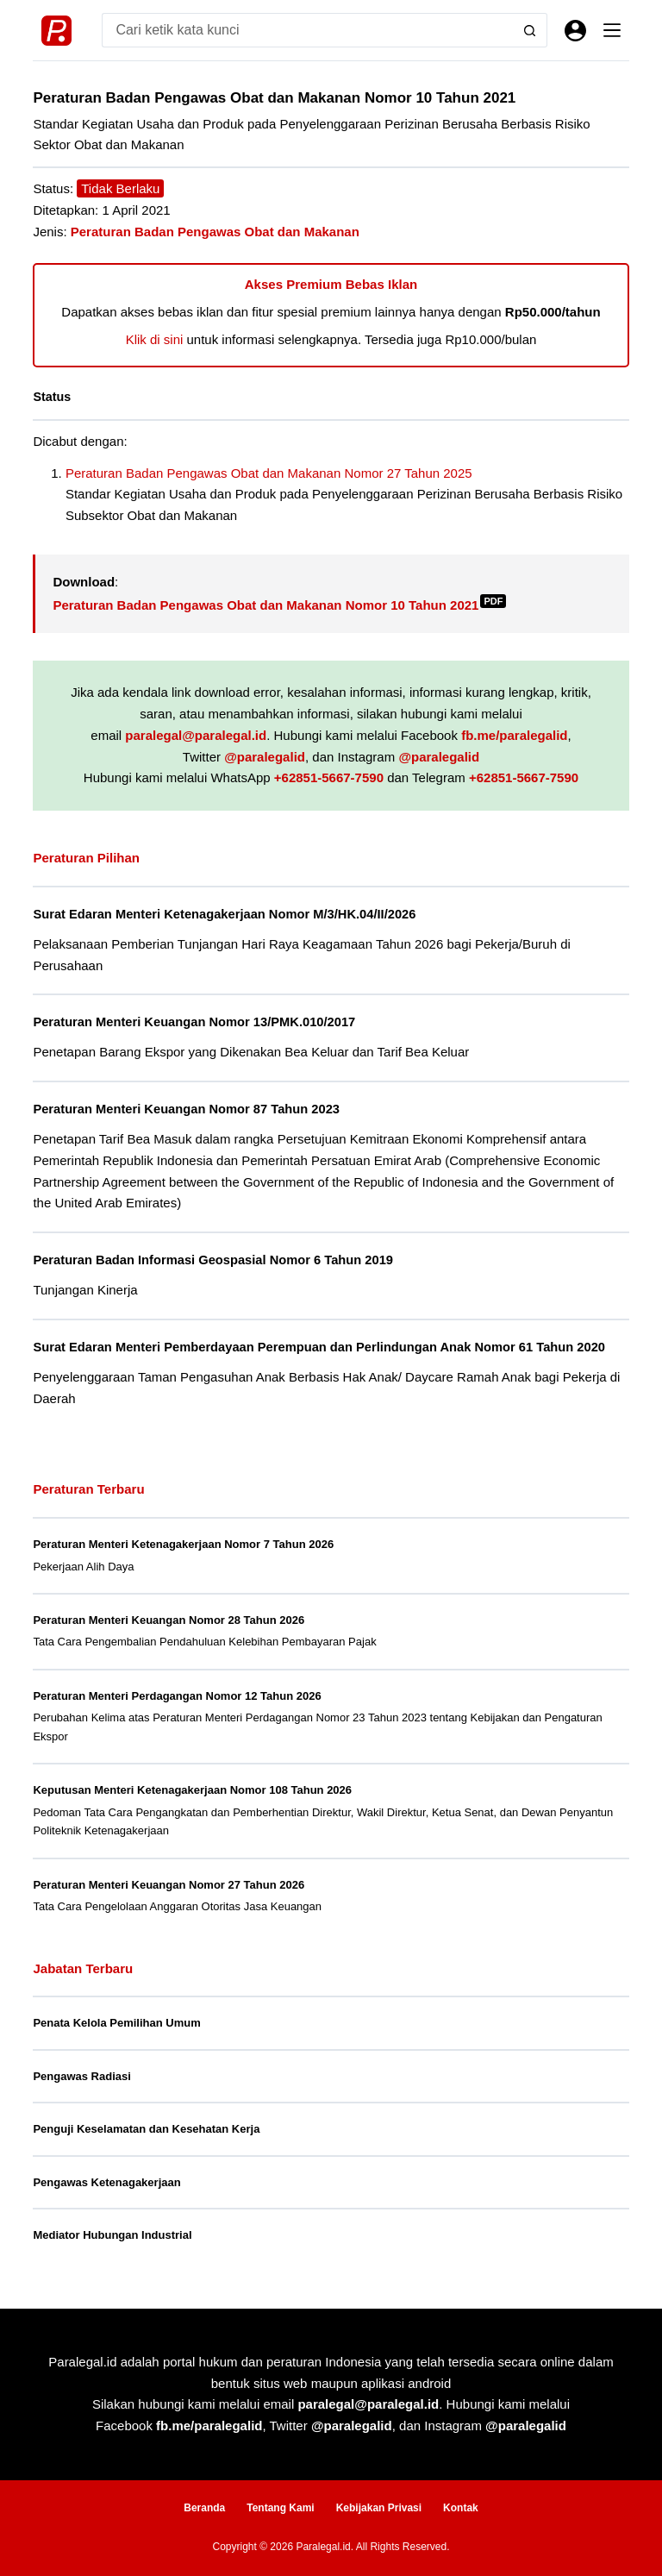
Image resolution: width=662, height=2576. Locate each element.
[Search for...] (307, 30)
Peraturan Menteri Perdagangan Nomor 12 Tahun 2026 (177, 1695)
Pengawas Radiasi (81, 2076)
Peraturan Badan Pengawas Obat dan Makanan (215, 231)
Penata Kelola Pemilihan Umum (116, 2022)
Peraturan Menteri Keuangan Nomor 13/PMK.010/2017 (194, 1022)
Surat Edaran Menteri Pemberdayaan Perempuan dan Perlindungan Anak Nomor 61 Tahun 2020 (319, 1347)
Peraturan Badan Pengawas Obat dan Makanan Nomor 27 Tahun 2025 (269, 473)
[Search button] (530, 30)
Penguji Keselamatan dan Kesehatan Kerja (146, 2128)
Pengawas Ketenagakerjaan (106, 2182)
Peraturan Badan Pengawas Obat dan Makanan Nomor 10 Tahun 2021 (279, 605)
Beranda (204, 2508)
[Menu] (612, 30)
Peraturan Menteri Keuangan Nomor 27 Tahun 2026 (168, 1884)
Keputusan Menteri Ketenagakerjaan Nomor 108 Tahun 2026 (192, 1789)
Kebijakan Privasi (379, 2508)
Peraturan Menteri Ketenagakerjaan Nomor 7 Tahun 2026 (183, 1544)
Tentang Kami (280, 2508)
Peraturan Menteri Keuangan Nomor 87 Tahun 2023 (186, 1109)
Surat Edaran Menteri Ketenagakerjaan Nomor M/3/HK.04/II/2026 (224, 914)
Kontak (460, 2508)
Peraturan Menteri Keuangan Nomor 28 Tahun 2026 (168, 1620)
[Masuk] (575, 30)
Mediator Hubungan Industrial (112, 2234)
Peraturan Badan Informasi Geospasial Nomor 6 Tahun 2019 (213, 1260)
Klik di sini (155, 339)
